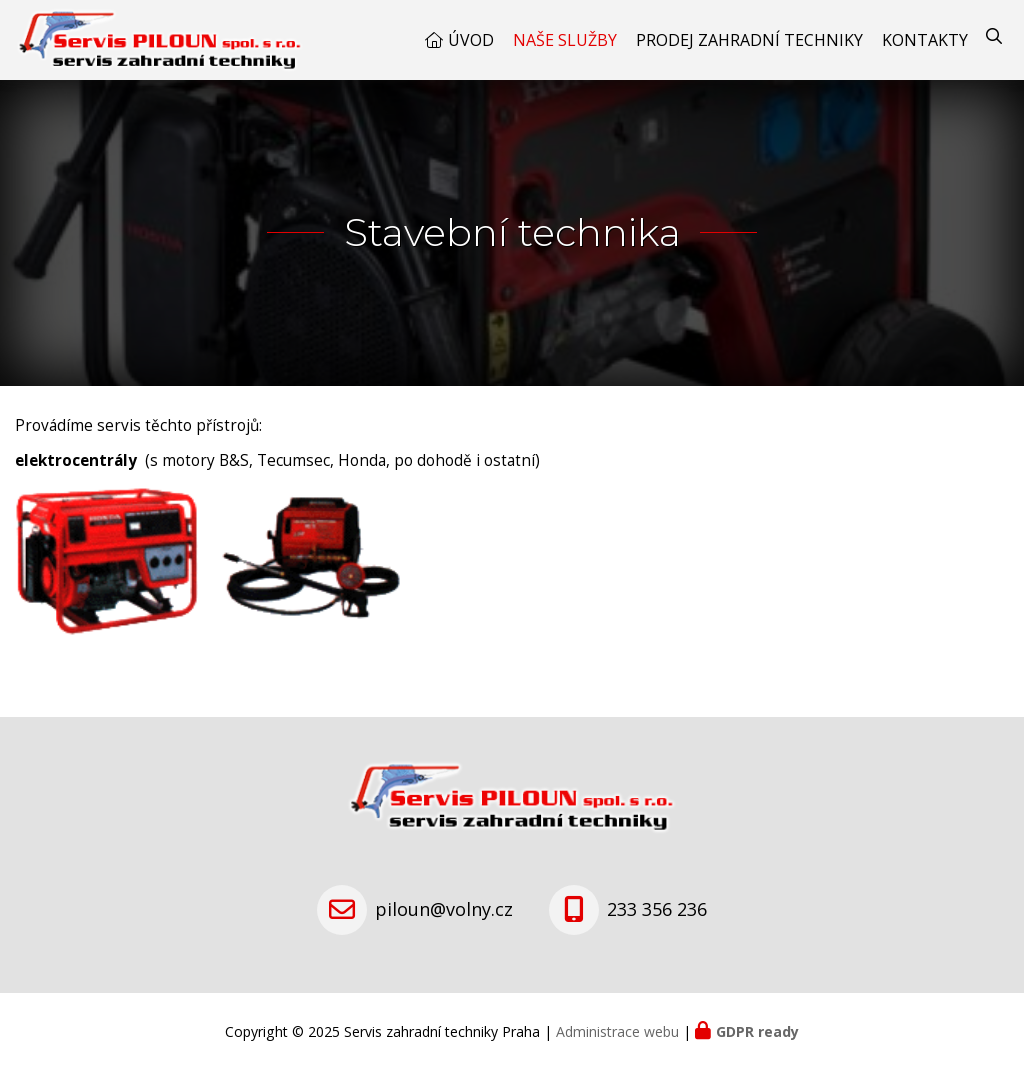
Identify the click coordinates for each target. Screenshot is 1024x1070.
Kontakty (925, 40)
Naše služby (565, 40)
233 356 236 (657, 909)
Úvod (471, 40)
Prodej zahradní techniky (749, 40)
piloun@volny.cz (444, 909)
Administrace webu (617, 1031)
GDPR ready (757, 1031)
